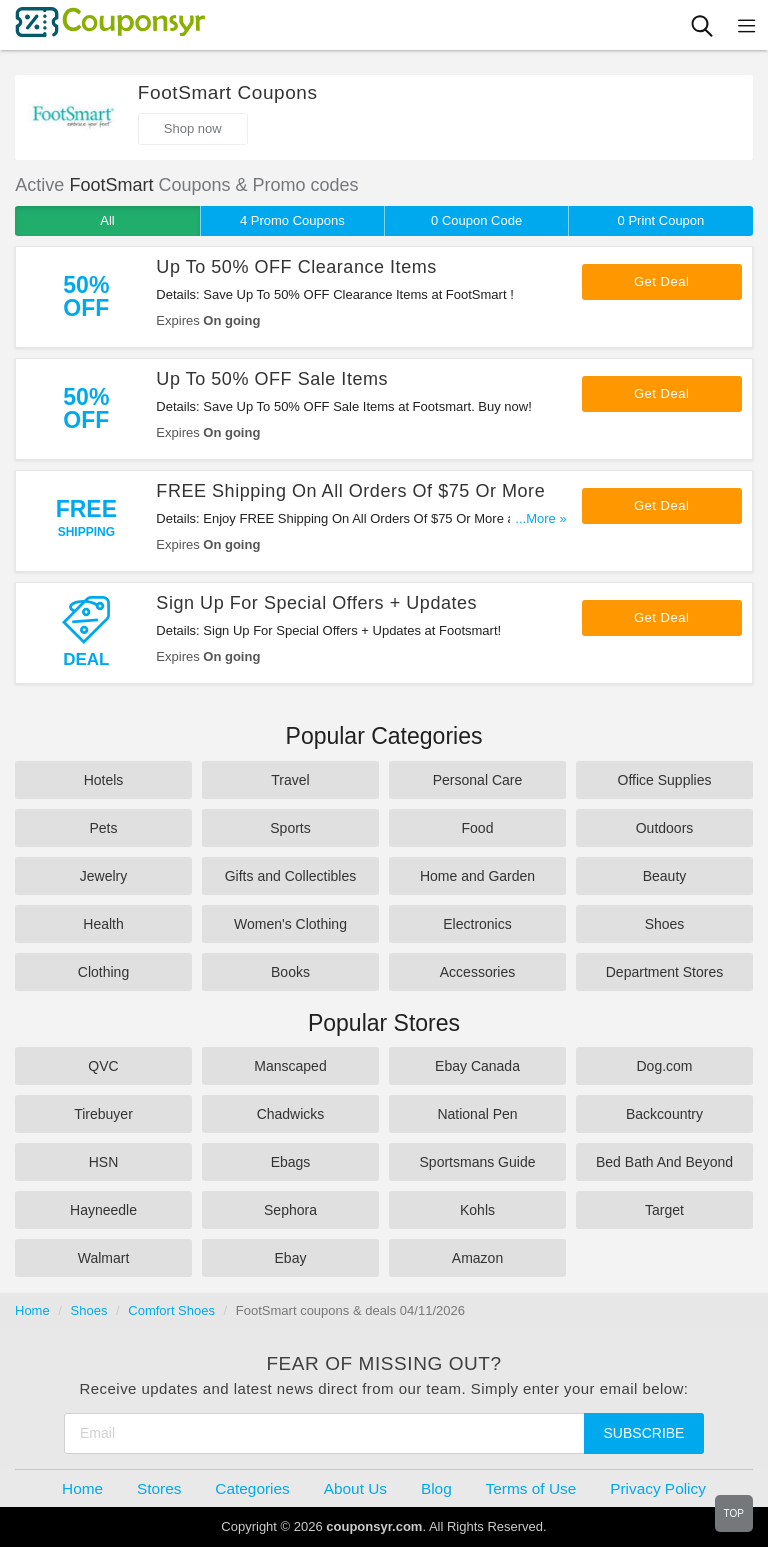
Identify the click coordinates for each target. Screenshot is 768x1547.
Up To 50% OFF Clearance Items (296, 267)
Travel (290, 780)
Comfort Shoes (171, 1310)
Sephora (290, 1210)
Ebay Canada (477, 1066)
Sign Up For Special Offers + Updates (316, 603)
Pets (103, 828)
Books (290, 972)
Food (478, 828)
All (107, 220)
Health (103, 924)
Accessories (477, 972)
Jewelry (103, 876)
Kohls (477, 1210)
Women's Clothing (290, 924)
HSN (104, 1162)
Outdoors (665, 828)
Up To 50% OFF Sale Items (272, 379)
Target (664, 1210)
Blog (436, 1488)
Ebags (291, 1162)
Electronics (477, 924)
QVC (103, 1066)
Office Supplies (665, 780)
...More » (540, 518)
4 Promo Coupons (292, 220)
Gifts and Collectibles (291, 876)
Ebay (291, 1258)
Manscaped (290, 1066)
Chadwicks (291, 1114)
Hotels (104, 780)
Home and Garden (477, 876)
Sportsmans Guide (478, 1162)
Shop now (193, 128)
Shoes (665, 924)
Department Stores (665, 972)
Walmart (104, 1258)
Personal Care (478, 780)
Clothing (103, 972)
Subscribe (644, 1433)
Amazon (477, 1258)
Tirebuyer (103, 1114)
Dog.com (664, 1066)
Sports (290, 828)
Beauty (665, 876)
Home (32, 1310)
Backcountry (664, 1114)
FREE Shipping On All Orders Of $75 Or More (350, 491)
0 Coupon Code (476, 220)
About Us (355, 1488)
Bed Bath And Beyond (664, 1162)
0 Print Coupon (661, 220)
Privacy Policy (658, 1488)
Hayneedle (103, 1210)
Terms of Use (531, 1488)
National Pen (477, 1114)
